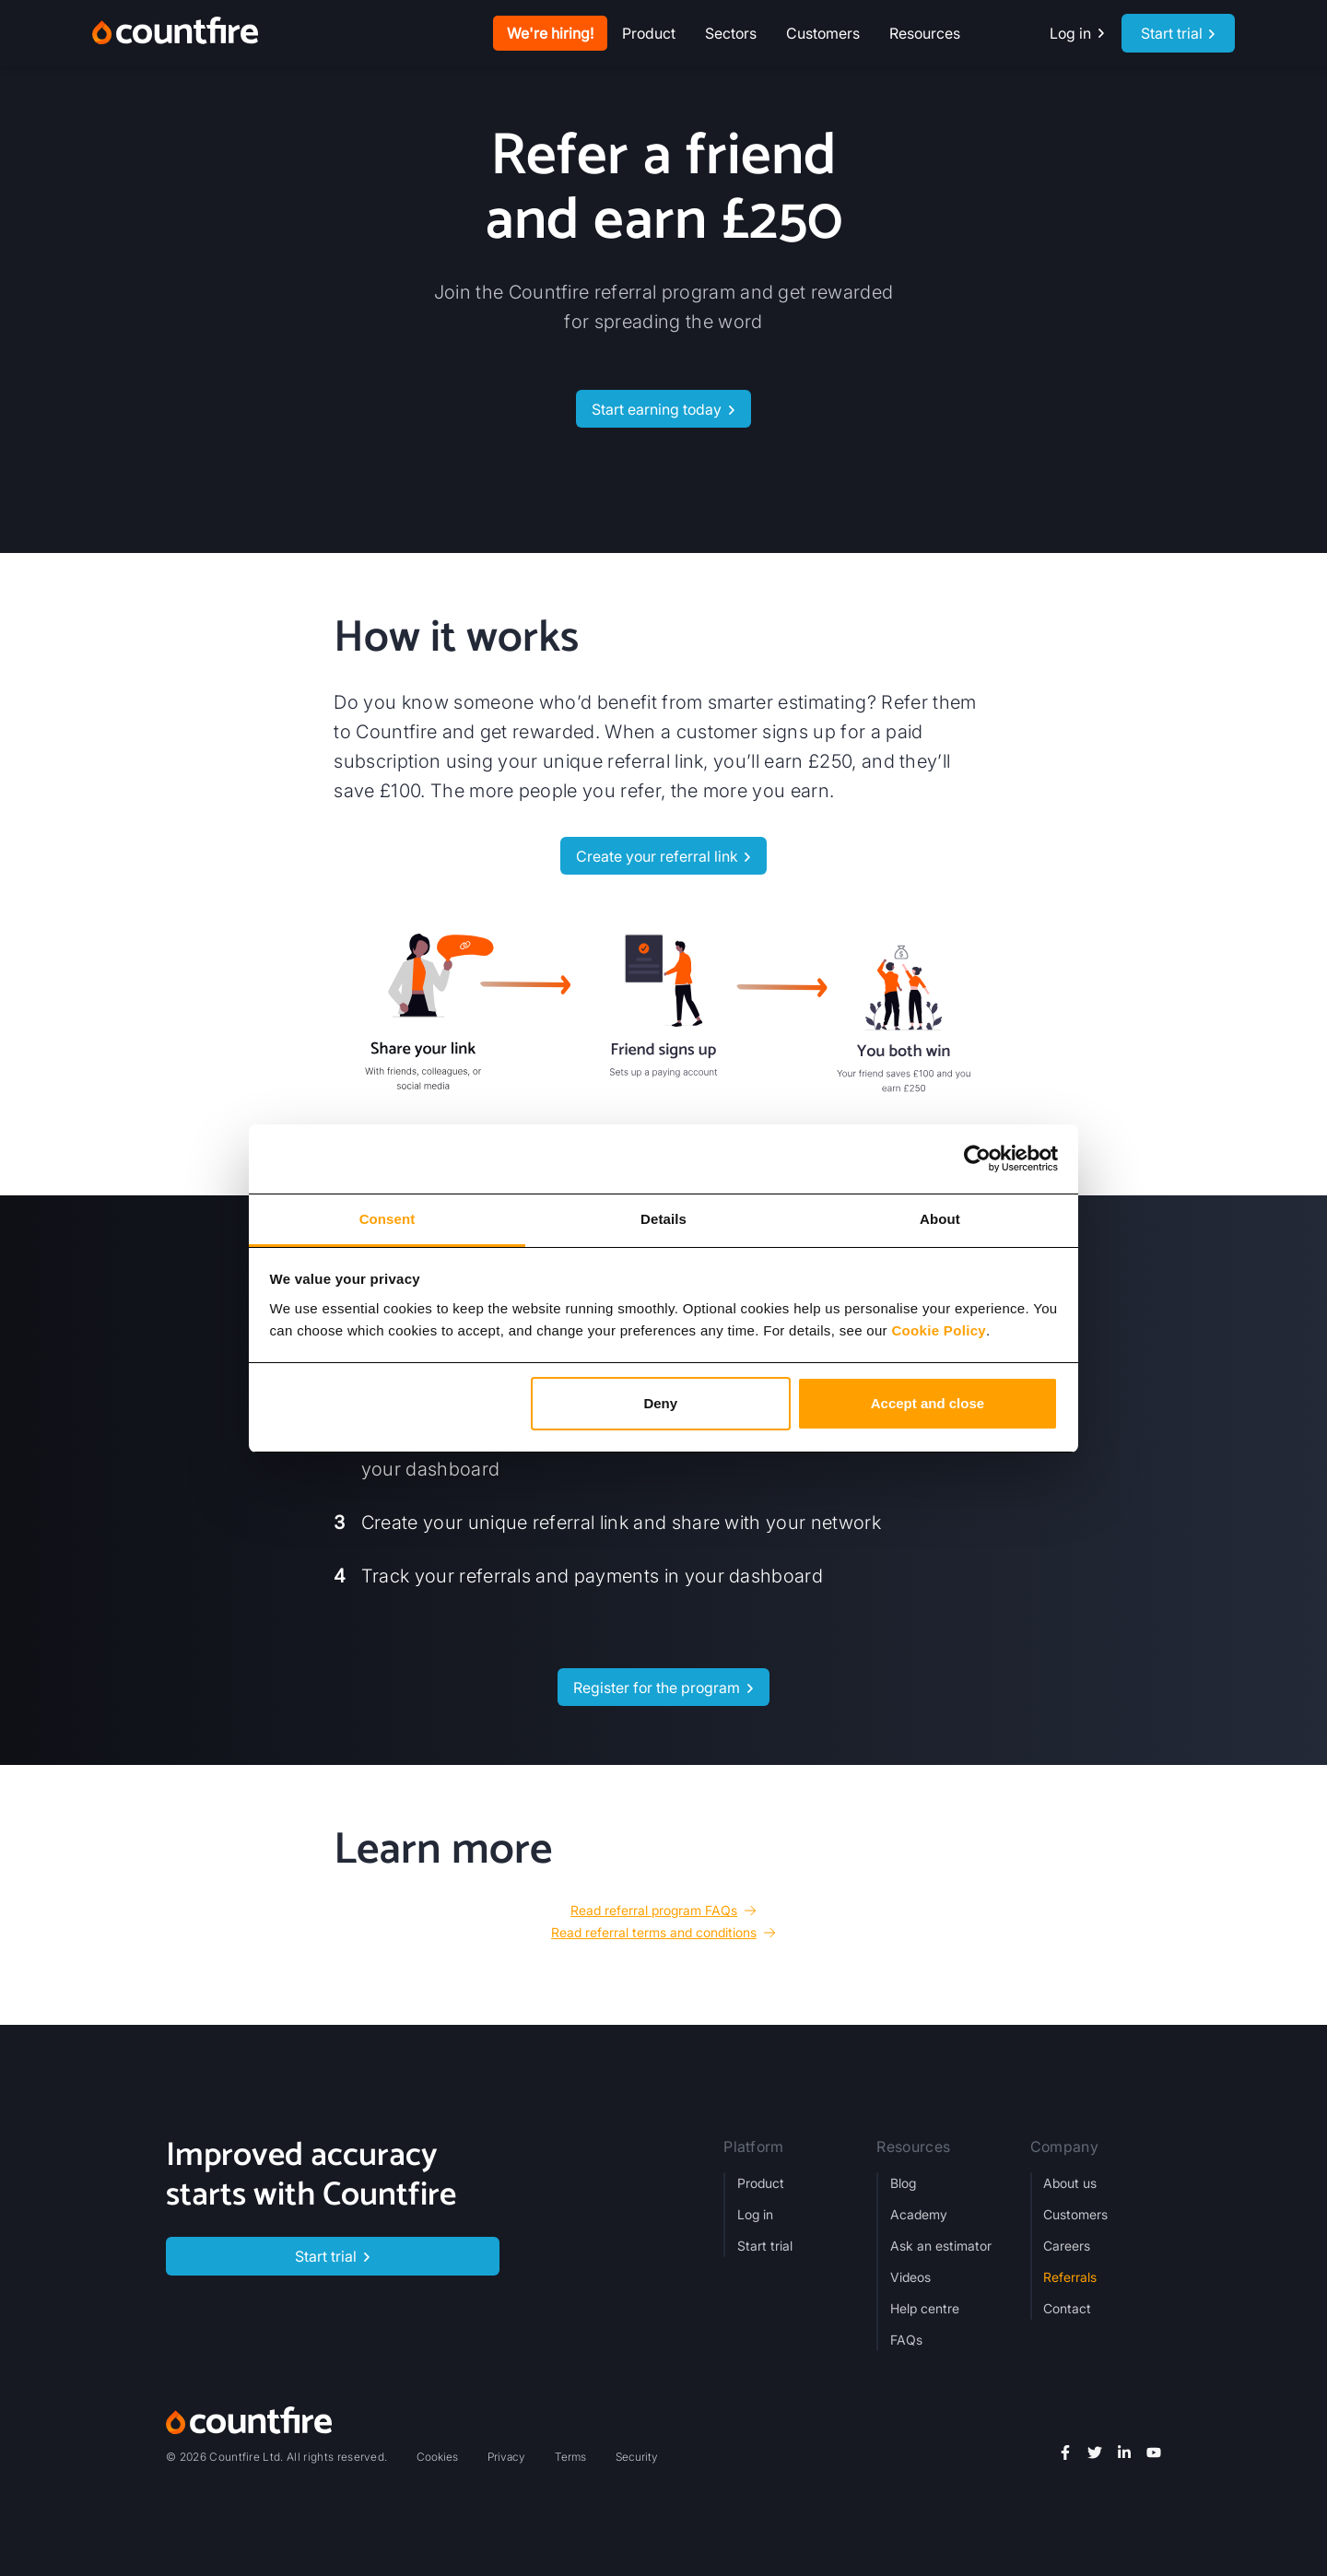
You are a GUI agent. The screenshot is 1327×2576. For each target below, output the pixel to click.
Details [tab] (663, 1219)
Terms (570, 2457)
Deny (660, 1403)
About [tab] (940, 1219)
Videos (910, 2277)
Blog (903, 2183)
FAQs (906, 2339)
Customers (823, 33)
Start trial (765, 2245)
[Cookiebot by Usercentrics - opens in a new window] (977, 1158)
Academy (918, 2214)
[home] (175, 33)
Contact (1067, 2308)
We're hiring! (550, 33)
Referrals (1070, 2277)
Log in (755, 2214)
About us (1070, 2183)
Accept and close (927, 1403)
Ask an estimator (941, 2245)
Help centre (924, 2308)
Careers (1066, 2245)
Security (637, 2457)
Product (760, 2183)
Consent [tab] (387, 1219)
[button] (648, 33)
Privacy (506, 2457)
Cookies (437, 2457)
